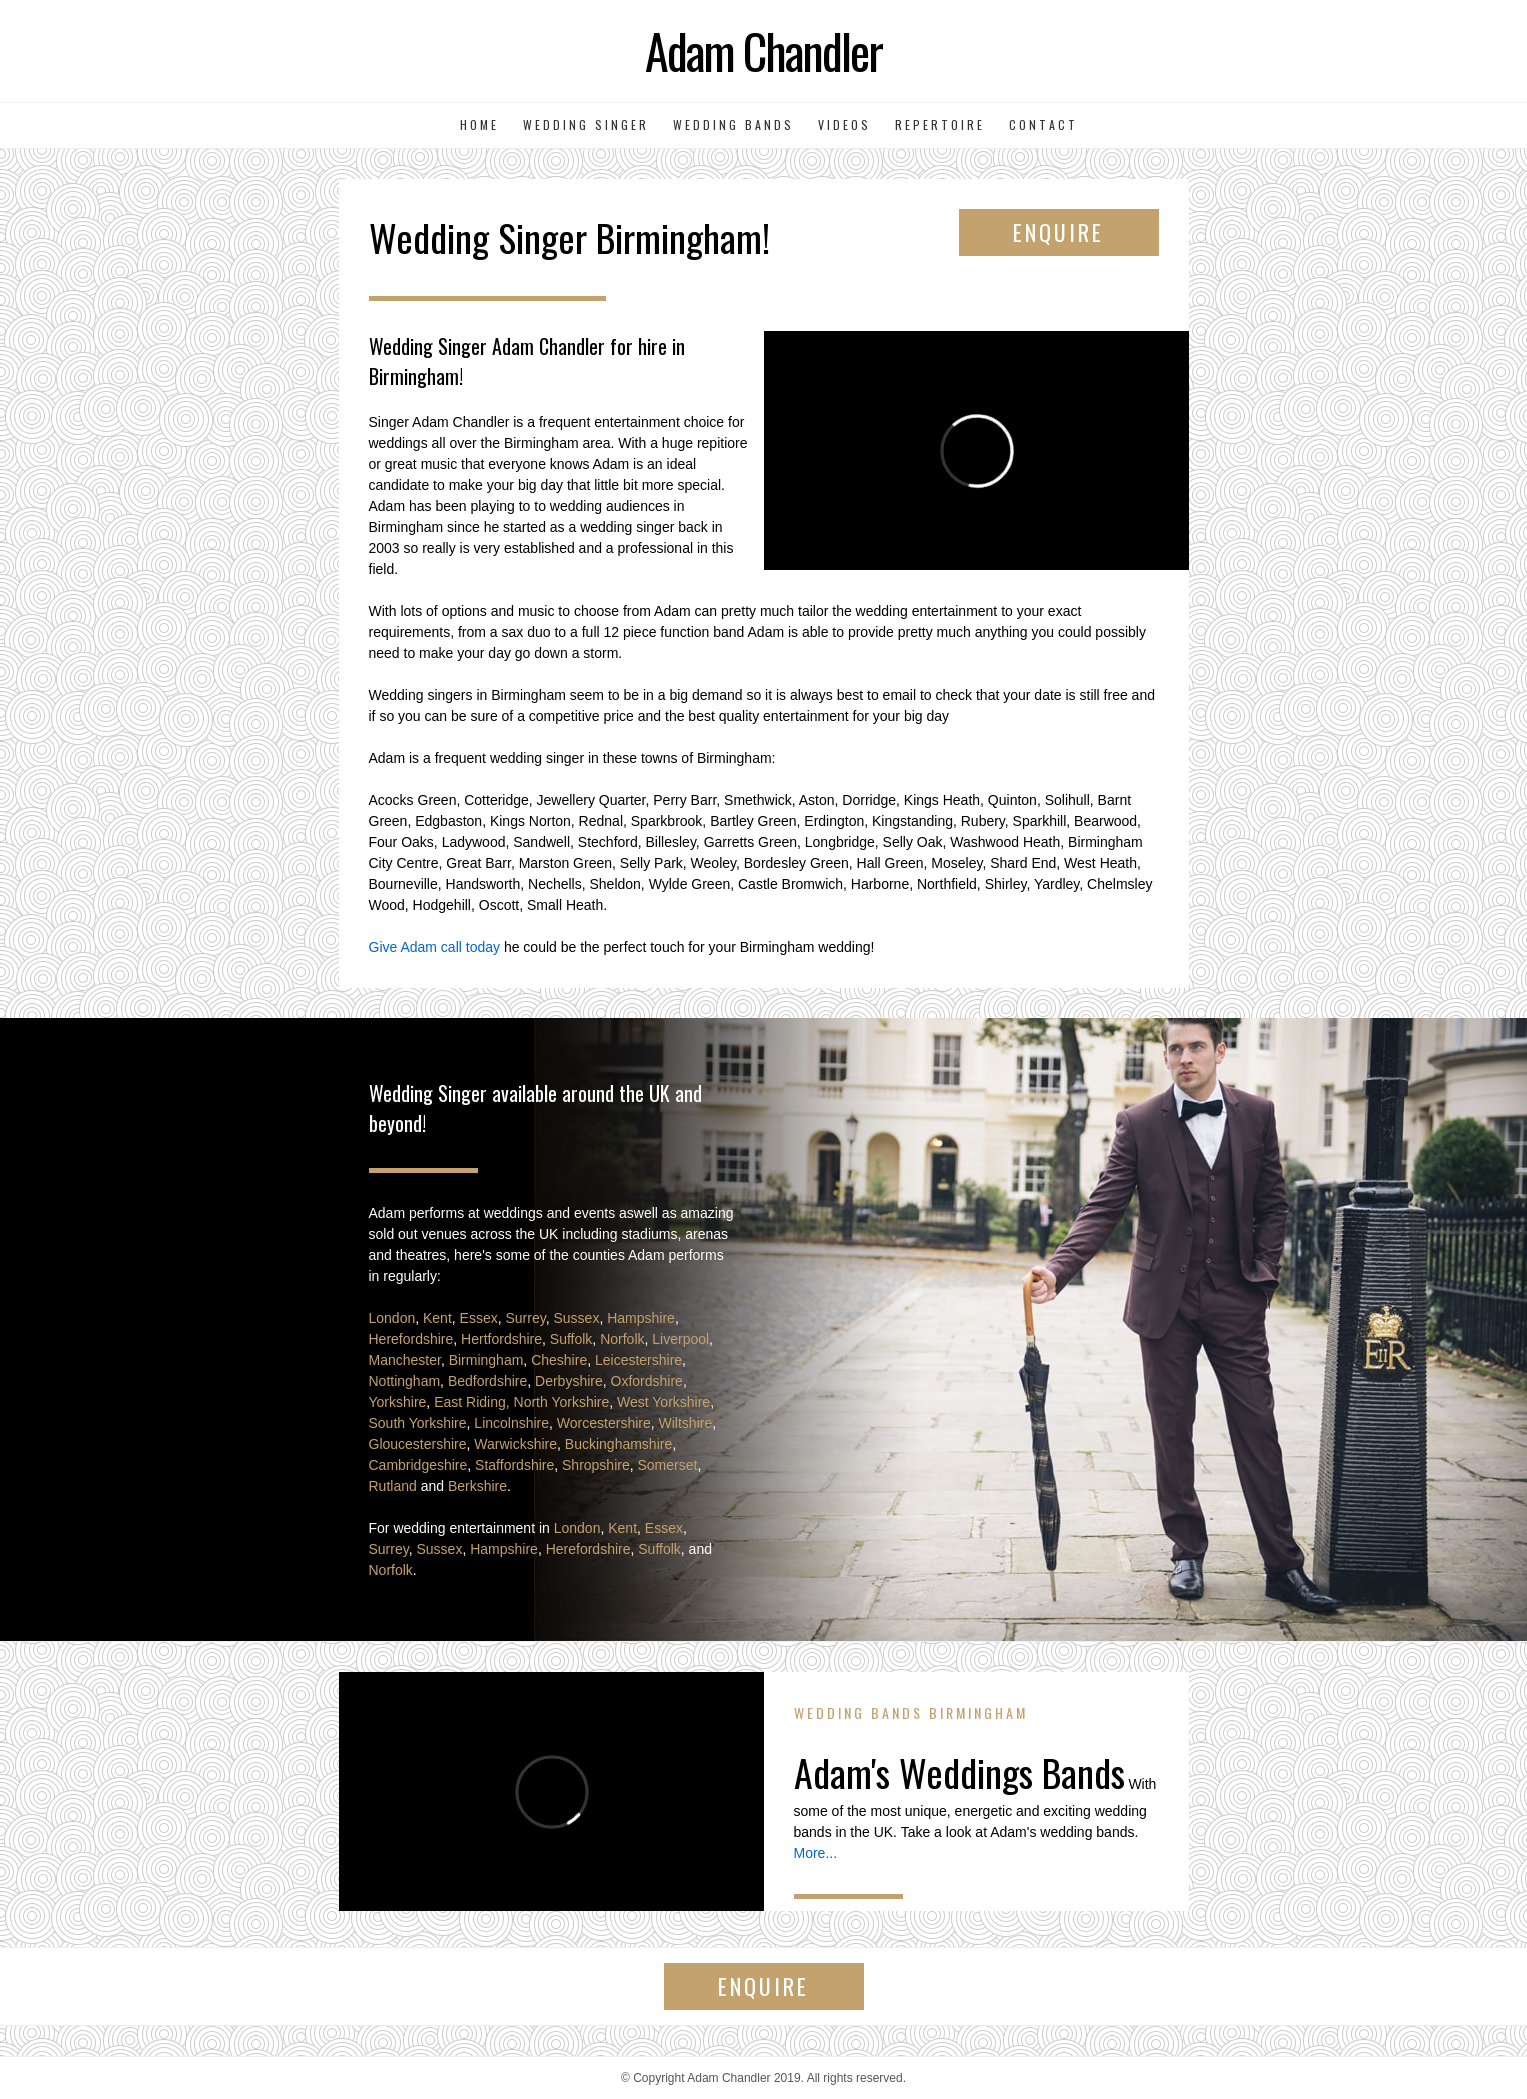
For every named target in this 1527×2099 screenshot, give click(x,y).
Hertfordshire (501, 1339)
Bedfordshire (487, 1381)
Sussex (576, 1318)
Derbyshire (569, 1381)
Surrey (526, 1318)
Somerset (668, 1465)
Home (479, 124)
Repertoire (940, 124)
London (392, 1318)
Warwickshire (515, 1444)
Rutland (393, 1486)
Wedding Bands (733, 124)
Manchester (405, 1360)
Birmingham (486, 1360)
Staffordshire (514, 1465)
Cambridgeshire (418, 1465)
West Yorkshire (663, 1402)
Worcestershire (604, 1423)
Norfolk (622, 1339)
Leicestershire (638, 1360)
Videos (844, 124)
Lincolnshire (511, 1423)
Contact (1043, 124)
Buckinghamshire (618, 1444)
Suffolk (571, 1339)
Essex (479, 1318)
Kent (437, 1318)
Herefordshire (411, 1339)
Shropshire (596, 1465)
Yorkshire (398, 1402)
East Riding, (471, 1402)
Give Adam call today (435, 947)
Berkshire (477, 1486)
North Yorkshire (562, 1402)
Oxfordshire (647, 1381)
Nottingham (405, 1381)
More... (816, 1853)
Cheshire (559, 1360)
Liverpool (680, 1339)
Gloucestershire (418, 1444)
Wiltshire (686, 1423)
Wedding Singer (586, 124)
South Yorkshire (418, 1423)
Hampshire (641, 1318)
